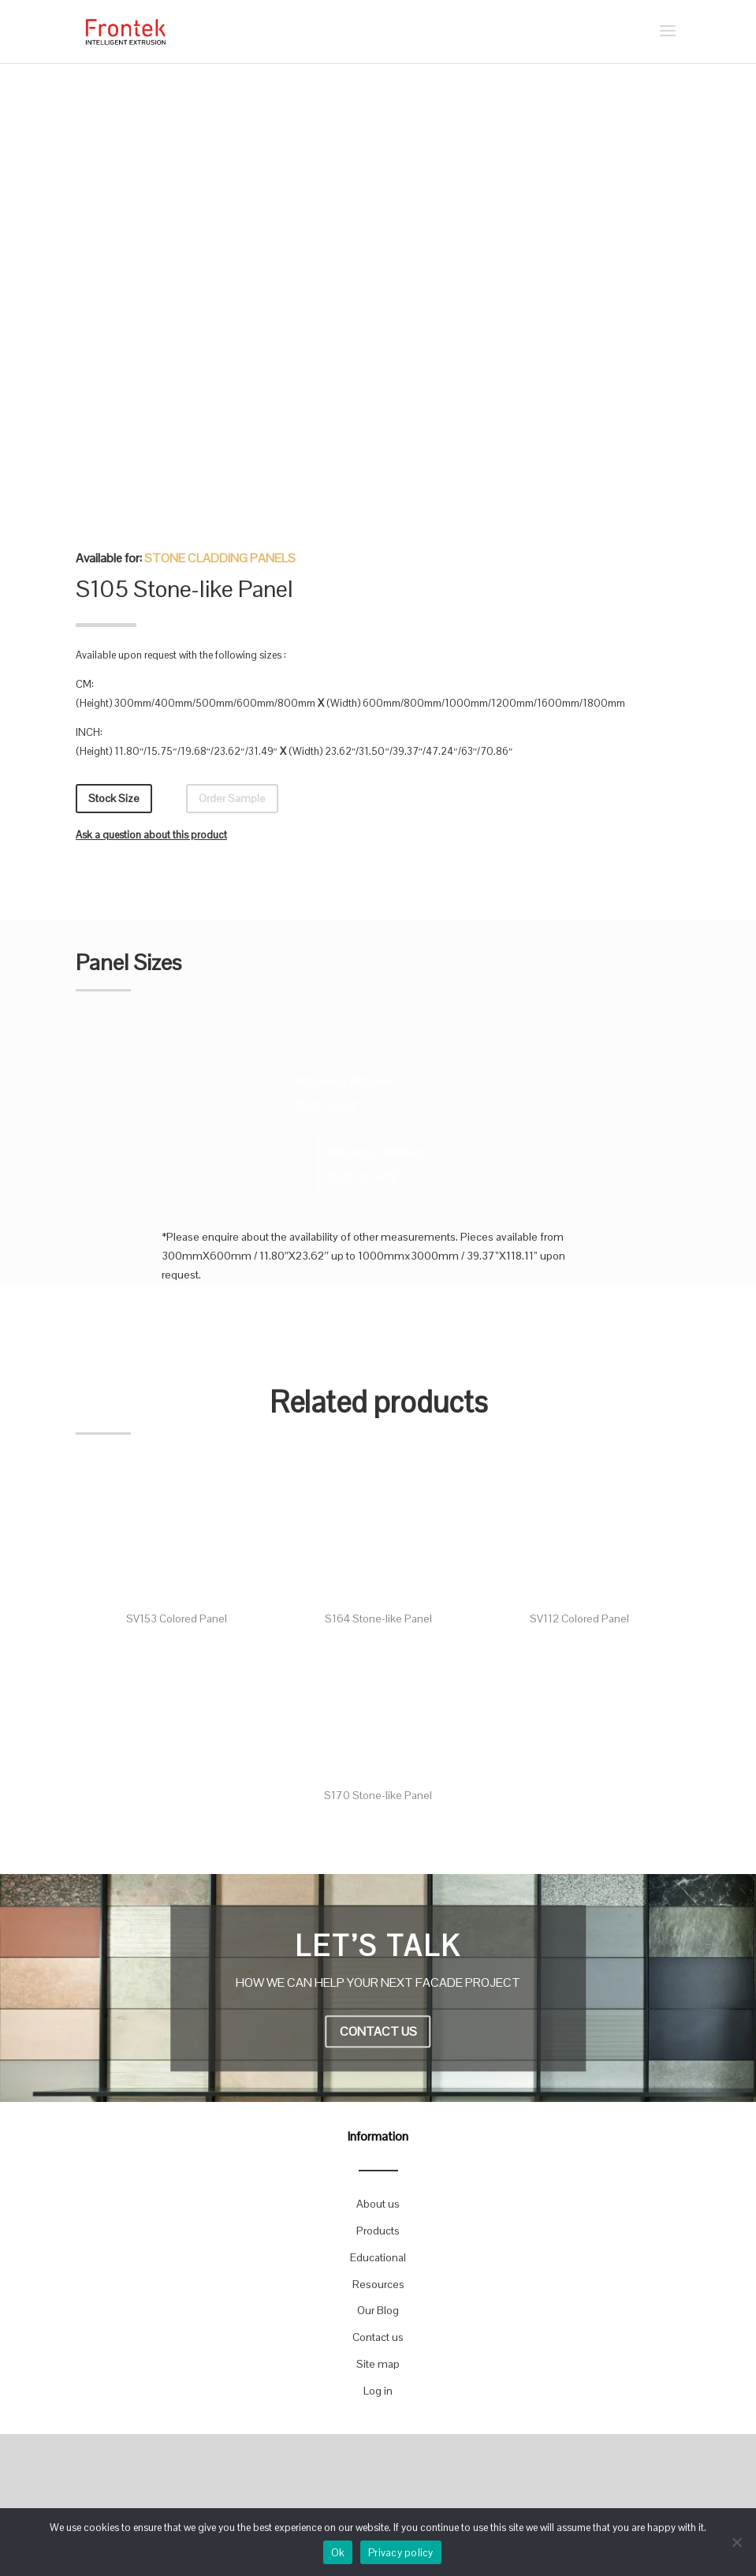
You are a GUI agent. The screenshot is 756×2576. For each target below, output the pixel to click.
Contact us (378, 2337)
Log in (378, 2391)
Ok (338, 2552)
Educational (378, 2257)
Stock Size (114, 798)
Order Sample (232, 798)
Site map (378, 2364)
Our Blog (378, 2310)
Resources (378, 2284)
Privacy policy (401, 2552)
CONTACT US (378, 2032)
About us (378, 2204)
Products (378, 2230)
